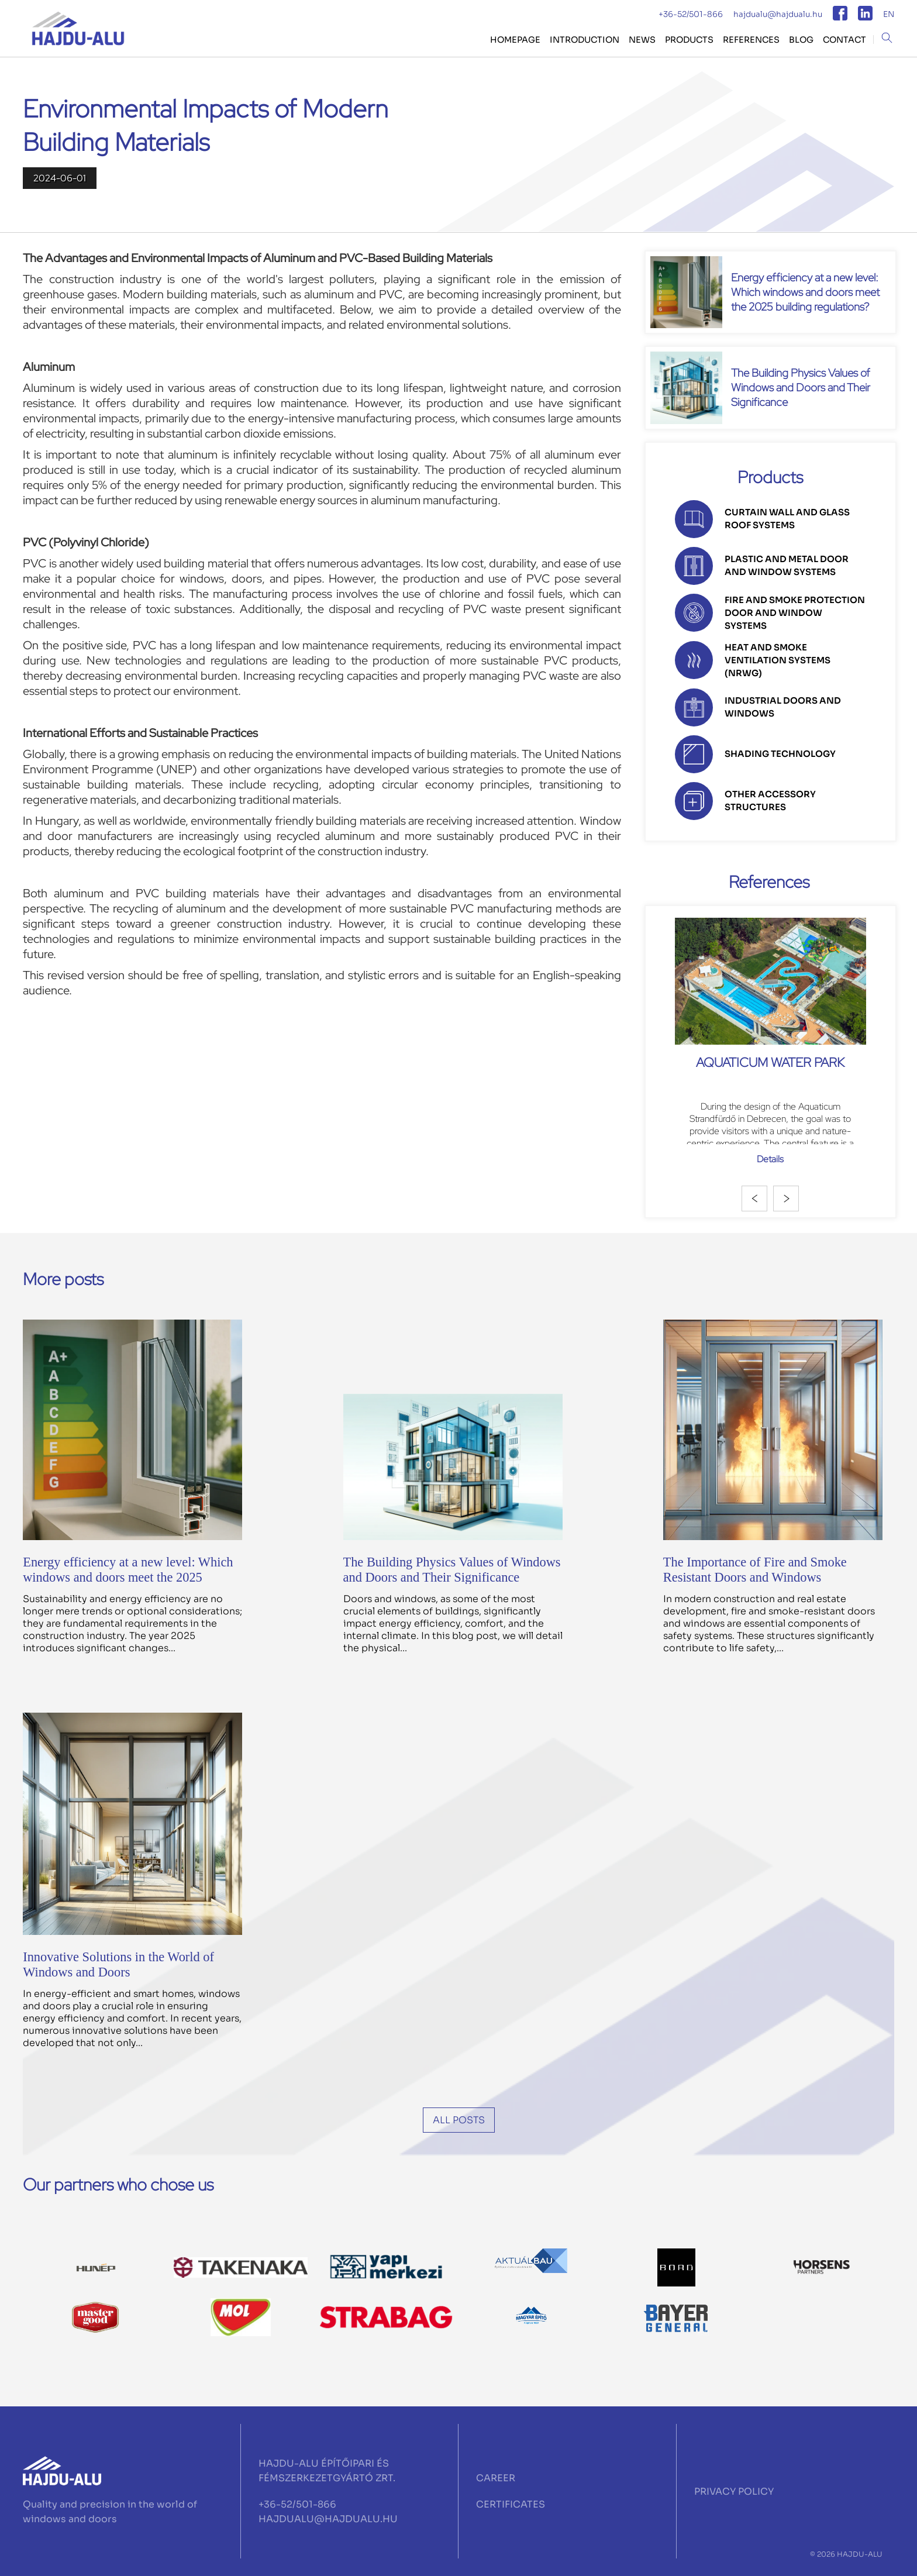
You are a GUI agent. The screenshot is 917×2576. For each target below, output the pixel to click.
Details (770, 1159)
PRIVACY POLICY (734, 2491)
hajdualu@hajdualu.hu (777, 14)
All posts (459, 2120)
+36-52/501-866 (691, 14)
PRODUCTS (689, 40)
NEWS (642, 40)
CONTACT (844, 40)
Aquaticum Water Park (770, 1062)
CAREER (495, 2478)
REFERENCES (751, 40)
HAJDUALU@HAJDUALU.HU (328, 2519)
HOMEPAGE (515, 40)
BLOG (801, 40)
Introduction (584, 40)
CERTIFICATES (510, 2504)
